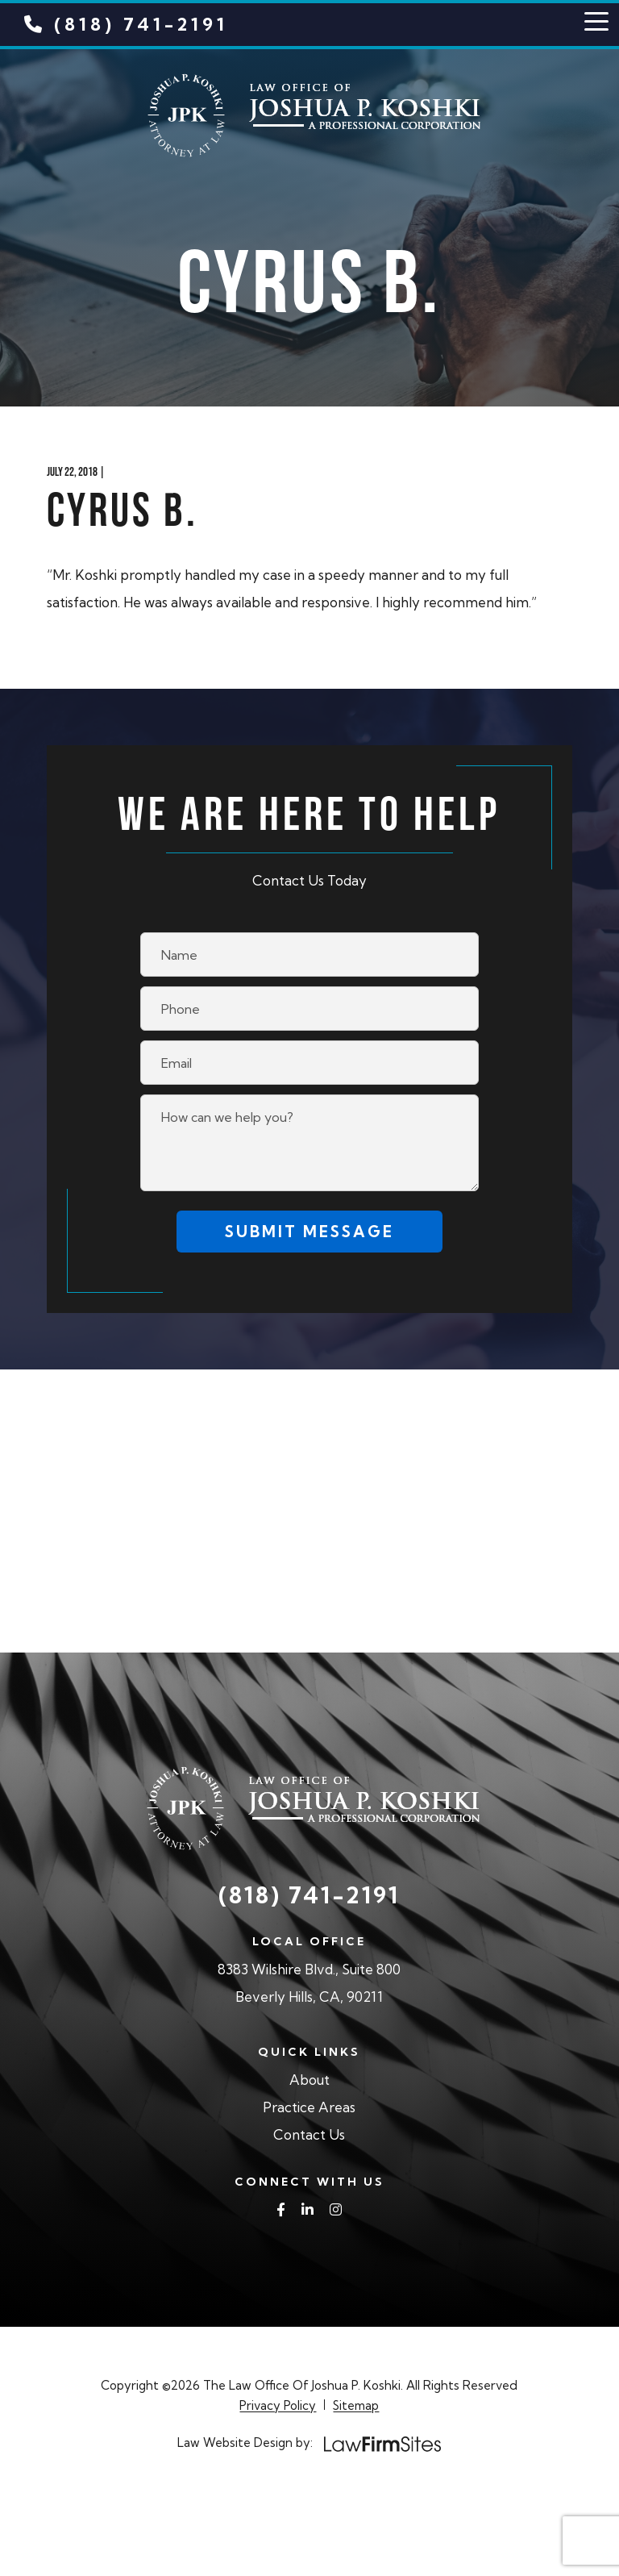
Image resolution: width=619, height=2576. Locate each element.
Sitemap (356, 2405)
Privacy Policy (277, 2405)
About (309, 2079)
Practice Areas (309, 2107)
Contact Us (309, 2134)
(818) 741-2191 (126, 24)
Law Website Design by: (245, 2442)
